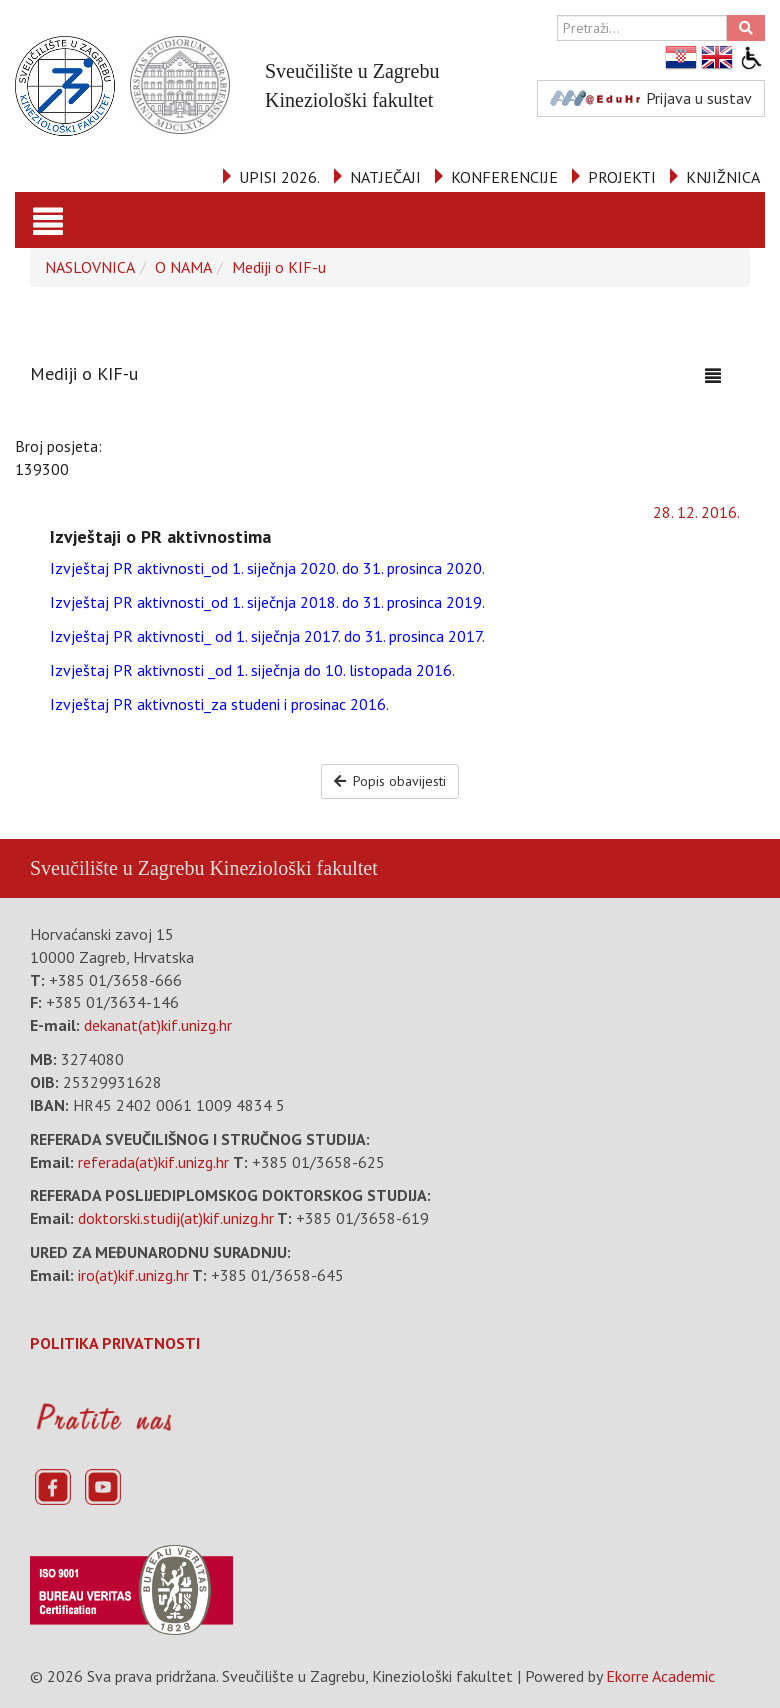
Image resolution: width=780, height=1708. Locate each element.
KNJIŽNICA (723, 177)
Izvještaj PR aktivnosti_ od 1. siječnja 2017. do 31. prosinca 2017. (267, 636)
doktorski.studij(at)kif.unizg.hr (176, 1218)
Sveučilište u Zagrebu (117, 868)
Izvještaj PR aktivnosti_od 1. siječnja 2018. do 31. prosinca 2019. (267, 602)
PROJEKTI (622, 177)
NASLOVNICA (90, 267)
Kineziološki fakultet (293, 868)
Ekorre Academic (660, 1676)
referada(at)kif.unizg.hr (153, 1162)
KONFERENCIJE (504, 177)
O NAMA (183, 267)
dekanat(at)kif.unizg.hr (158, 1025)
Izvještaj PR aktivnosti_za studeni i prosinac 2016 (218, 704)
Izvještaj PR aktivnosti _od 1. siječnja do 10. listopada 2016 (251, 670)
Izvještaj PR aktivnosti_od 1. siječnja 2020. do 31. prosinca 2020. (267, 568)
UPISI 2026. (279, 177)
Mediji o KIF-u (279, 267)
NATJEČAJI (385, 177)
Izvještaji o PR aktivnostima (160, 536)
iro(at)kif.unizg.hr (133, 1275)
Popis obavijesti (390, 781)
